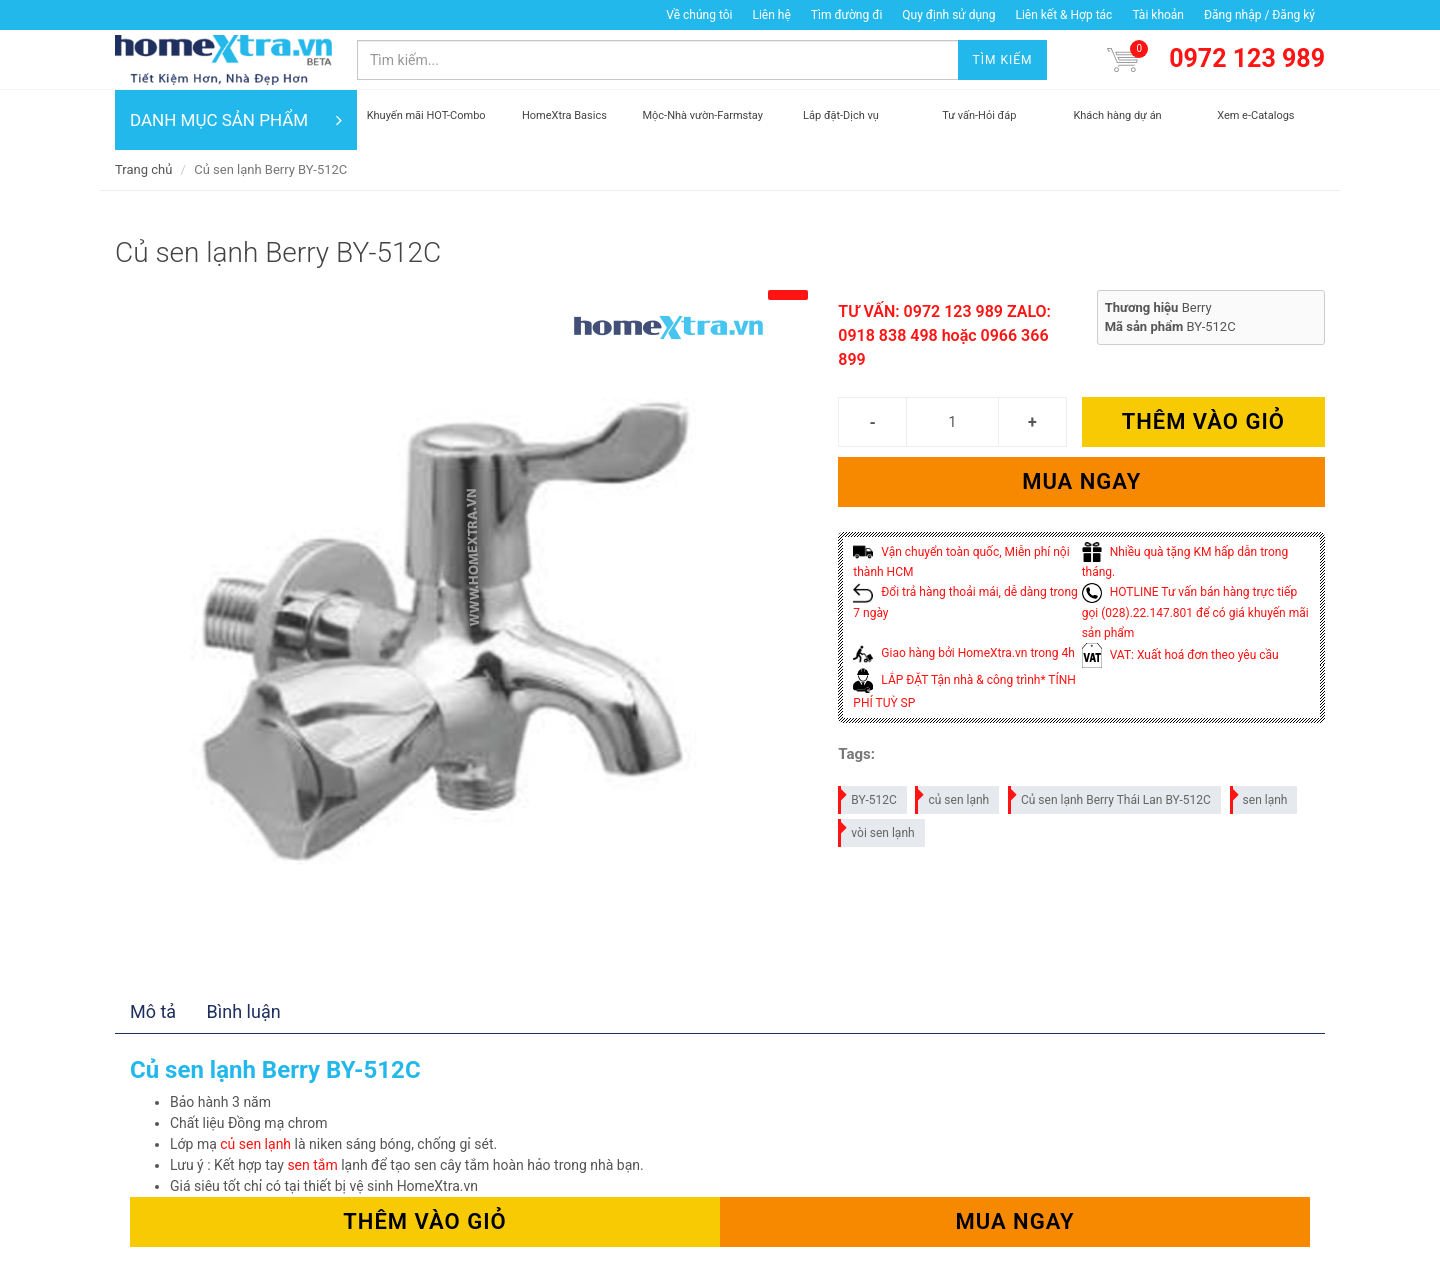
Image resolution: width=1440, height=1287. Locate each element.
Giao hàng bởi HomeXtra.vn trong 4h (963, 653)
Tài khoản (1158, 15)
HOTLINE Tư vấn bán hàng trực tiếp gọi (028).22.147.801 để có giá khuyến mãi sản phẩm (1195, 612)
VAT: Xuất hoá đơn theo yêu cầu (1180, 655)
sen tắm (312, 1165)
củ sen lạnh (953, 796)
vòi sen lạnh (877, 829)
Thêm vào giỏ (1203, 421)
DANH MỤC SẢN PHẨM (236, 120)
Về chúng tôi (699, 15)
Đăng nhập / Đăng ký (1259, 15)
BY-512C (868, 796)
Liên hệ (771, 15)
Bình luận (244, 1011)
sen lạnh (1260, 796)
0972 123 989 (1247, 58)
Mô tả (153, 1011)
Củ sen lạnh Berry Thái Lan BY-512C (1110, 796)
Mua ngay (1081, 481)
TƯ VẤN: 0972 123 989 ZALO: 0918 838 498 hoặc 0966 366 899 (944, 335)
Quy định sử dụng (948, 15)
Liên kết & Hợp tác (1063, 15)
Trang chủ (143, 169)
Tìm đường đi (847, 15)
